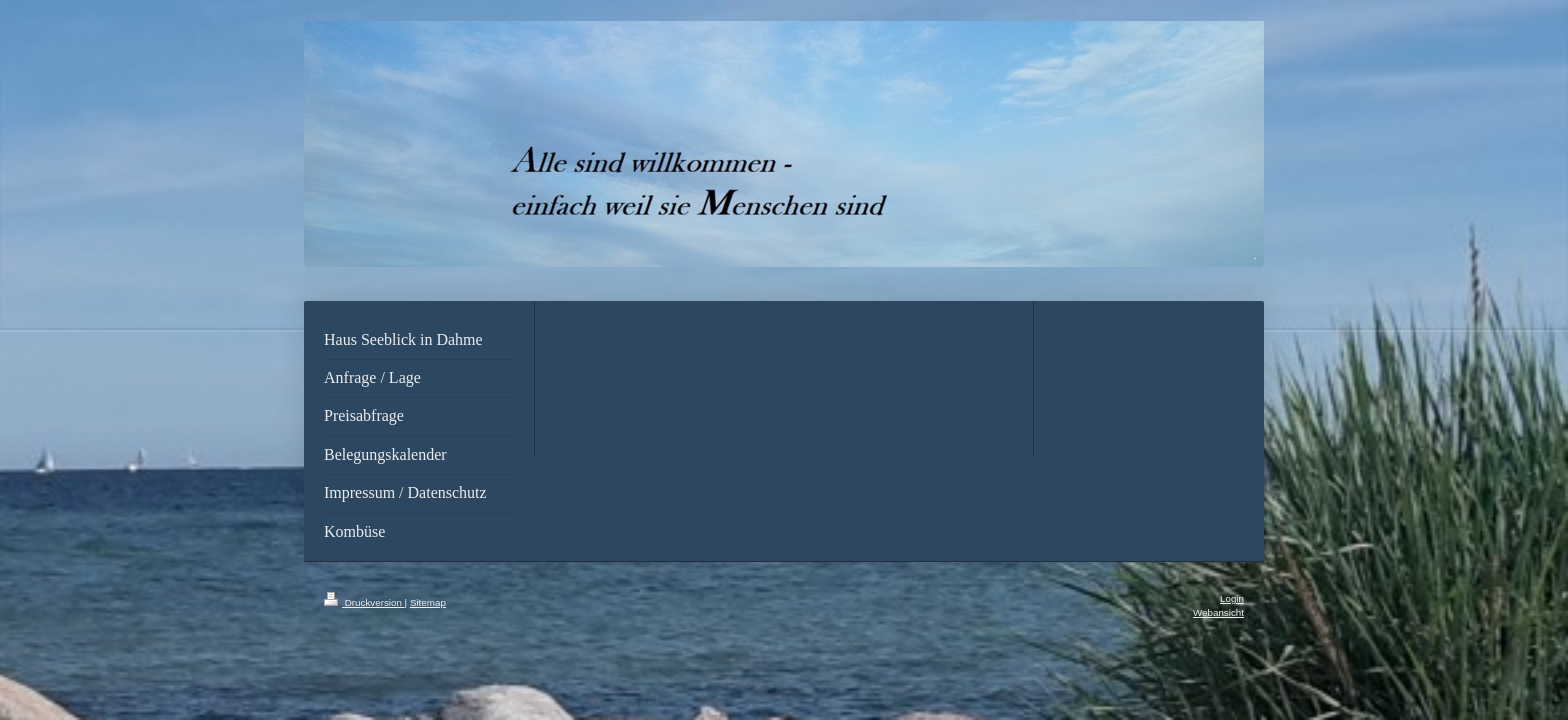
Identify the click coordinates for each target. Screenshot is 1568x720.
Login (1232, 598)
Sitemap (428, 602)
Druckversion (364, 602)
